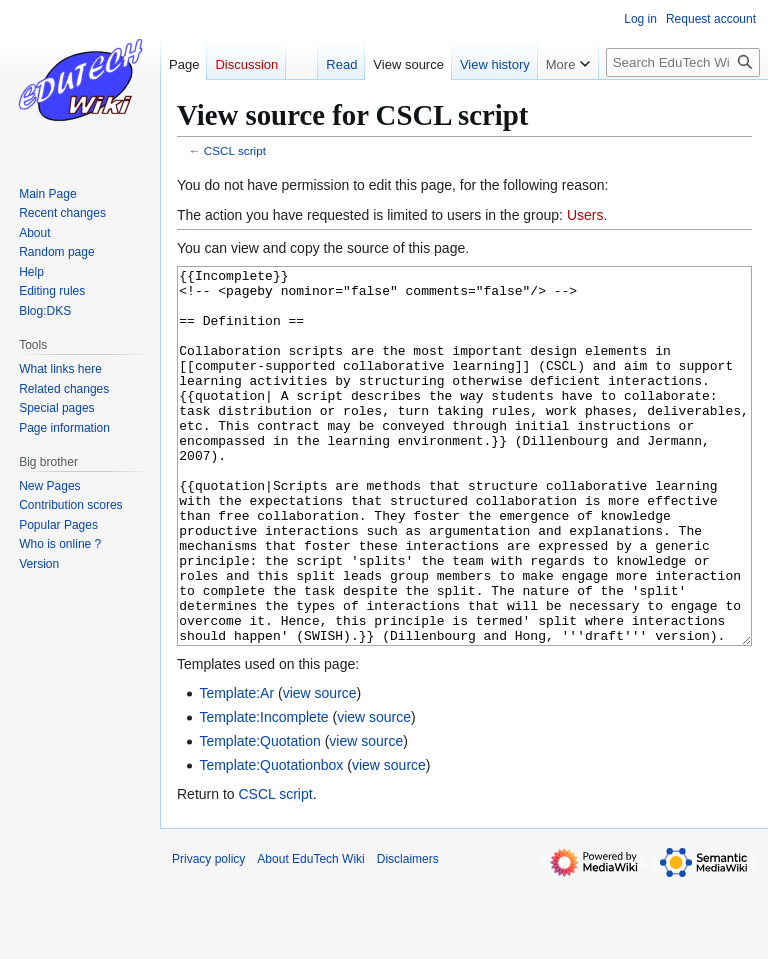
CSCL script (235, 150)
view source (320, 768)
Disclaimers (408, 934)
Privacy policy (208, 934)
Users (585, 215)
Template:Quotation (259, 816)
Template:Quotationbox (271, 840)
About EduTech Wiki (310, 934)
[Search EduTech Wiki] (683, 62)
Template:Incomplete (263, 792)
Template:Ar (236, 768)
